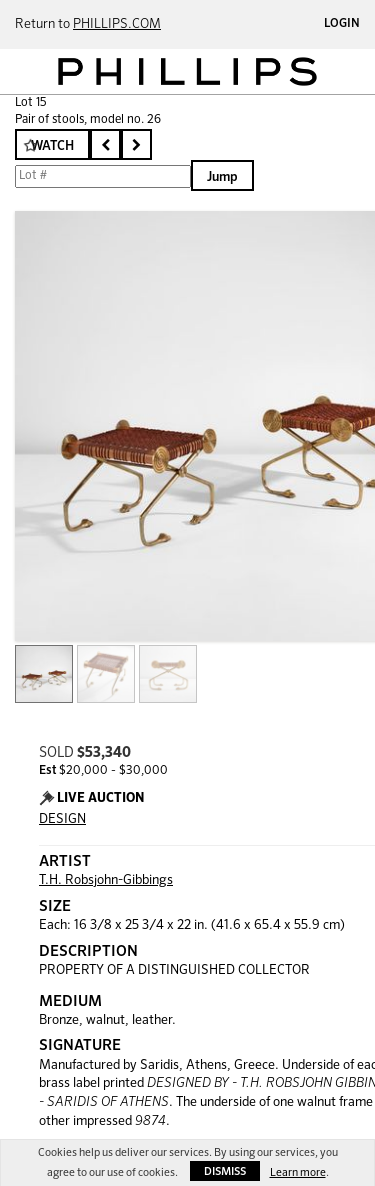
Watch (52, 146)
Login (342, 24)
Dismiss (225, 1171)
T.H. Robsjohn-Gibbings (106, 880)
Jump (222, 177)
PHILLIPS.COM (117, 24)
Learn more (298, 1172)
